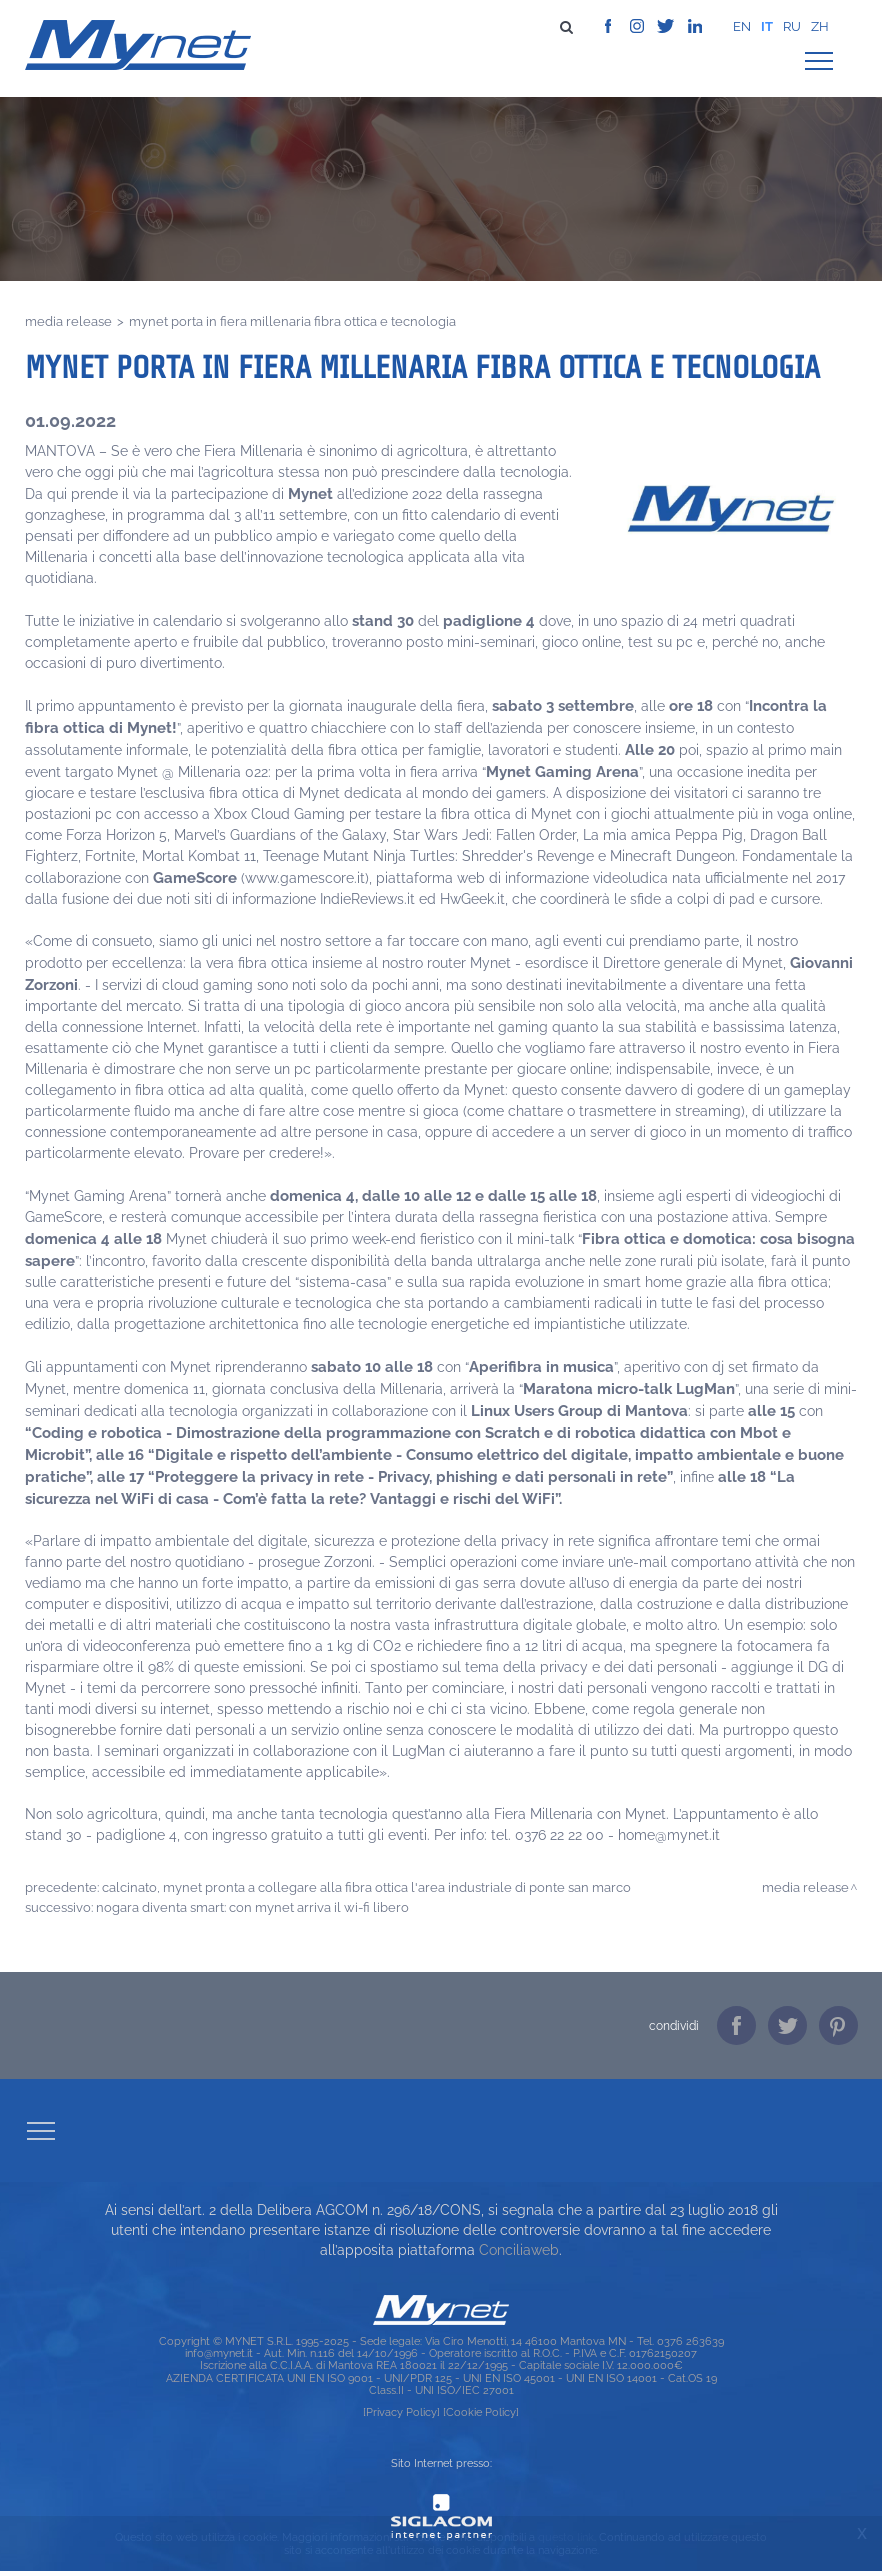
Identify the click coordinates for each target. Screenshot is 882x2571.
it (767, 26)
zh (820, 26)
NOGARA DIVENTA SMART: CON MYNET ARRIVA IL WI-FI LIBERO (252, 1907)
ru (792, 26)
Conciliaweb (519, 2250)
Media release (68, 321)
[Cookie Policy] (481, 2412)
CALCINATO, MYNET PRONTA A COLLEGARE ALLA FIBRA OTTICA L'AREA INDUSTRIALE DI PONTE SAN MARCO (366, 1887)
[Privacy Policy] (401, 2412)
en (742, 26)
